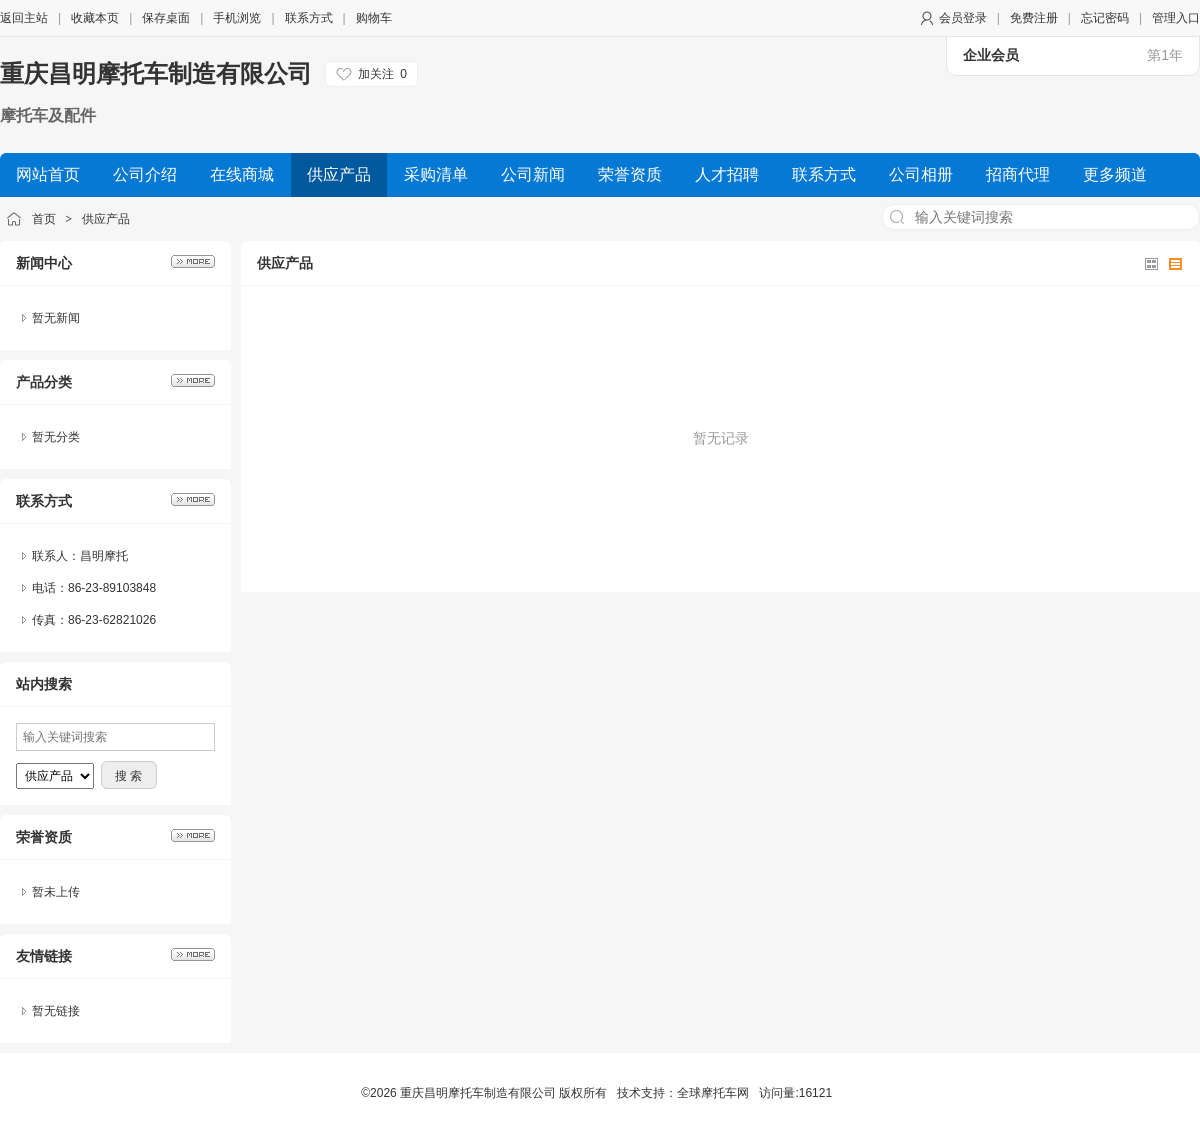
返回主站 (24, 18)
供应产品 (106, 219)
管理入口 (1176, 18)
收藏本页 (95, 18)
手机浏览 (237, 18)
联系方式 (309, 18)
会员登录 (963, 18)
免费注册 (1034, 18)
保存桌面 (166, 18)
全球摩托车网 (713, 1093)
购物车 (374, 18)
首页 (44, 219)
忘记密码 (1105, 18)
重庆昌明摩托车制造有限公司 (156, 73)
